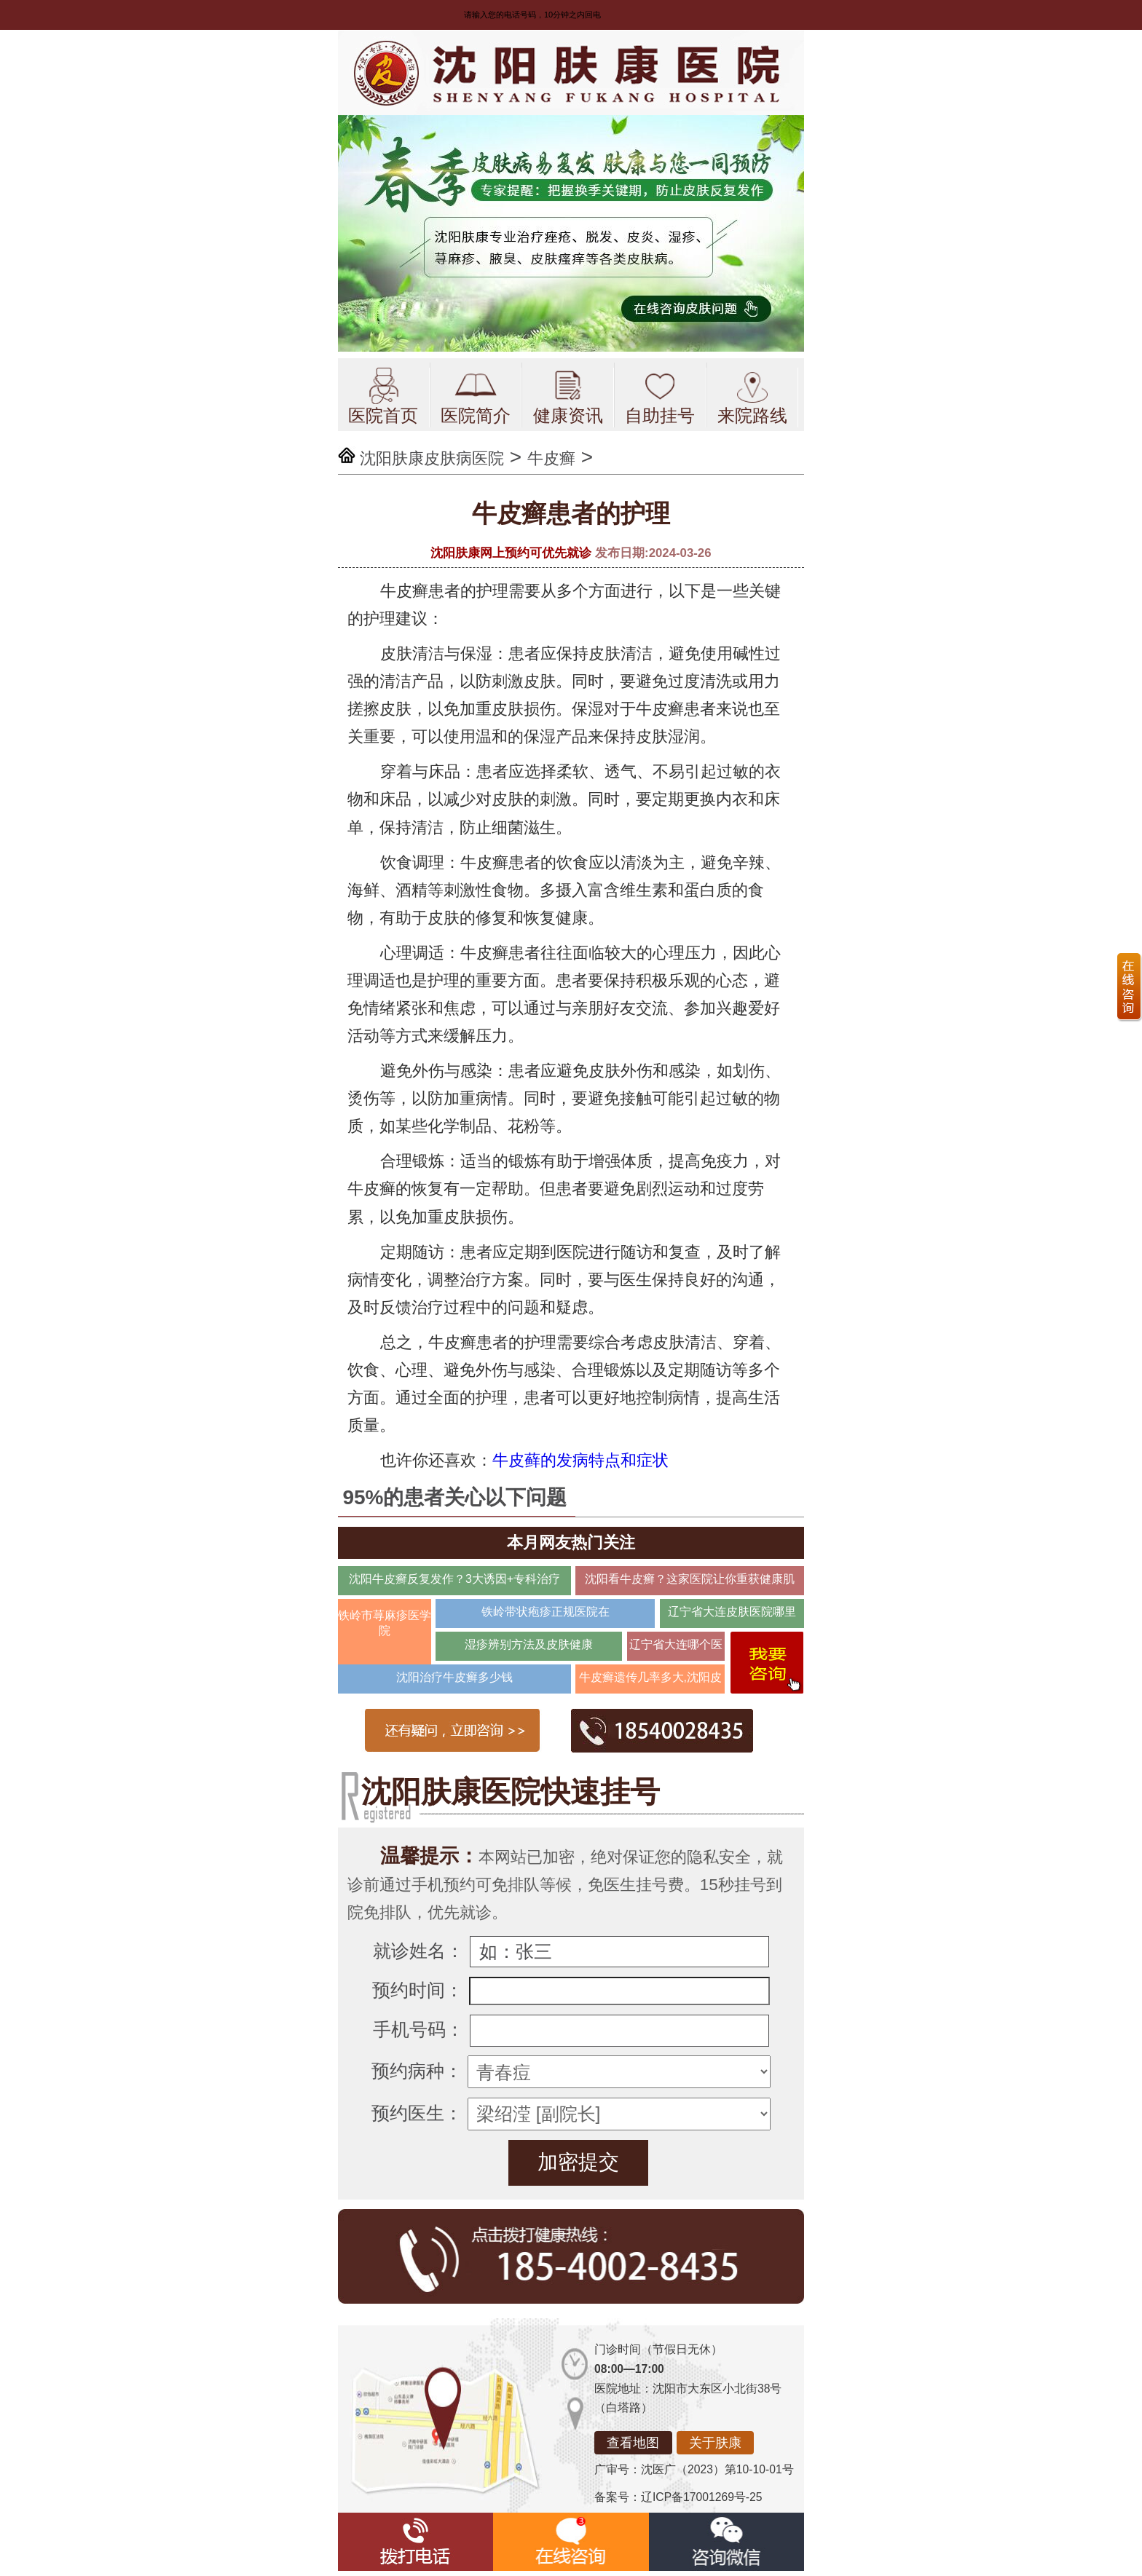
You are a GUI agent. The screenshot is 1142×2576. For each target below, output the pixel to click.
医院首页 (383, 396)
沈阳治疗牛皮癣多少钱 (454, 1677)
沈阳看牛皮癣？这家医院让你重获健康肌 (690, 1579)
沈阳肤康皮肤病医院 (432, 458)
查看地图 (633, 2442)
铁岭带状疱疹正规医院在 (545, 1611)
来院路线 (752, 396)
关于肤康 (715, 2442)
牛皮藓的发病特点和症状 (580, 1460)
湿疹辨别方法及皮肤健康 (529, 1644)
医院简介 (476, 396)
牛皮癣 (551, 458)
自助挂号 (660, 396)
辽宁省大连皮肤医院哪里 (732, 1611)
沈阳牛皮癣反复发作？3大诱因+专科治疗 (454, 1579)
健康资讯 (568, 396)
